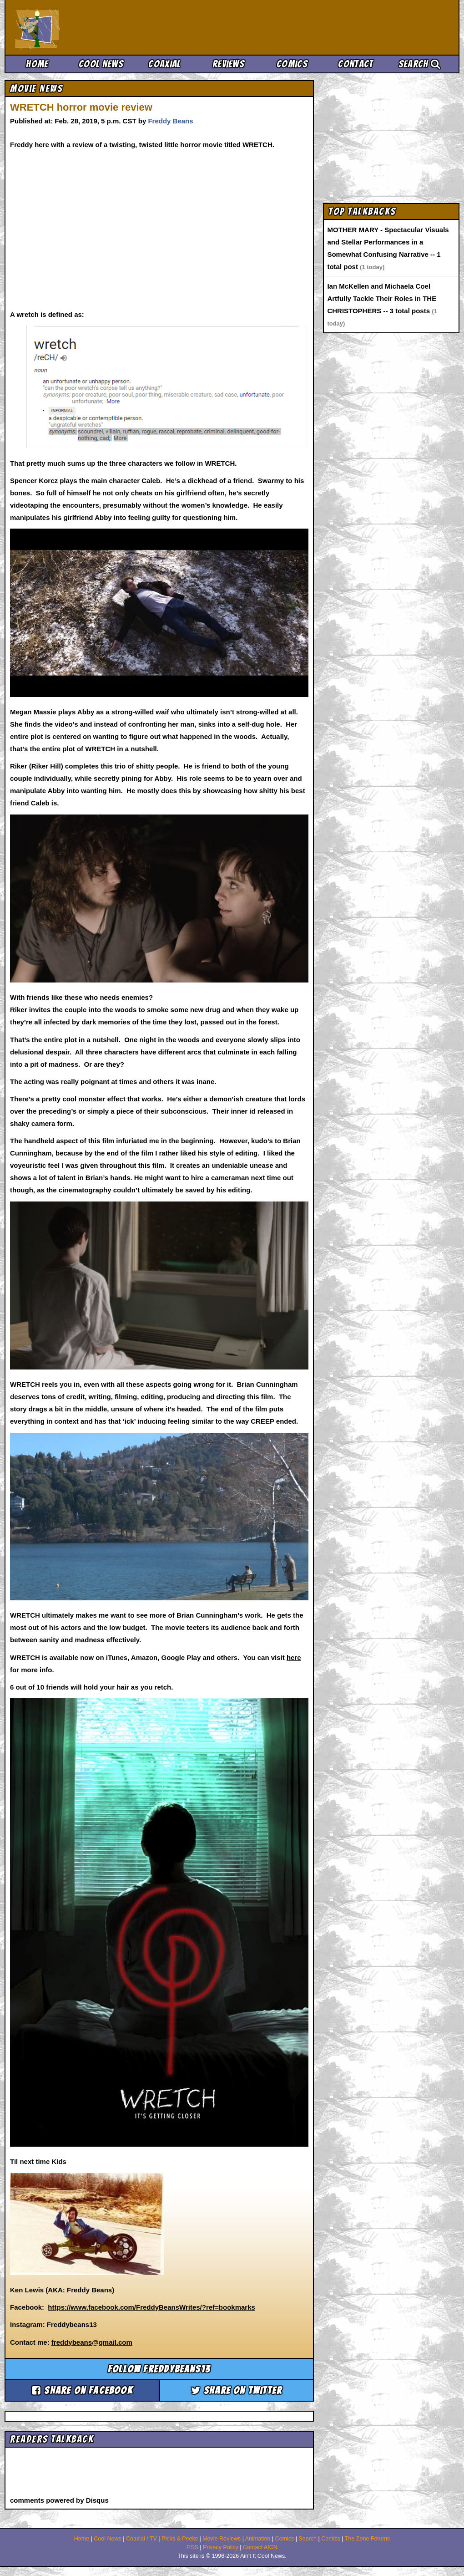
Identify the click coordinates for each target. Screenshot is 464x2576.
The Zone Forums (367, 2538)
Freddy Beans (170, 121)
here (294, 1657)
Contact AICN (260, 2547)
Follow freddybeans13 (159, 2369)
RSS (192, 2547)
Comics (292, 64)
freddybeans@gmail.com (91, 2342)
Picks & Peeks (179, 2538)
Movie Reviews (221, 2538)
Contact (355, 64)
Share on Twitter (236, 2390)
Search (419, 64)
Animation (258, 2538)
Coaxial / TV (141, 2538)
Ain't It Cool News (82, 27)
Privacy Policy (220, 2547)
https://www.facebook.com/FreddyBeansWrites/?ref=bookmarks (151, 2307)
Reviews (228, 64)
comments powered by (59, 2500)
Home (37, 64)
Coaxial (164, 64)
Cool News (101, 64)
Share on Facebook (82, 2390)
